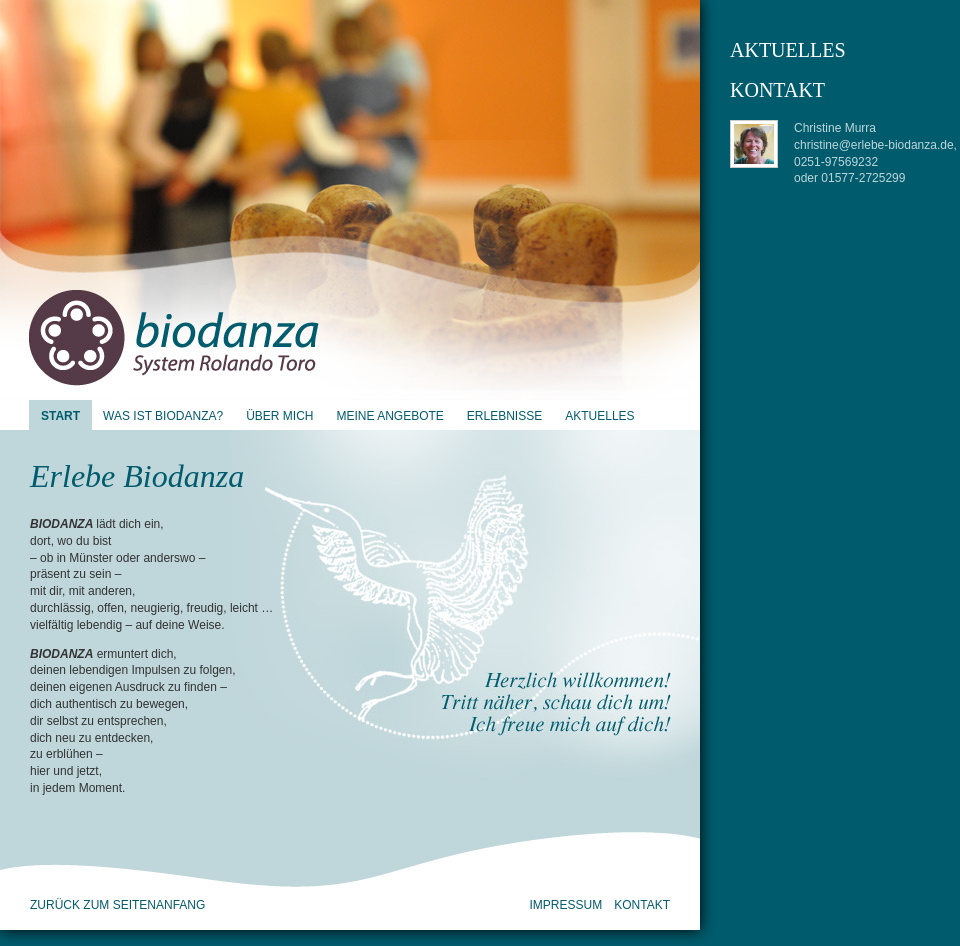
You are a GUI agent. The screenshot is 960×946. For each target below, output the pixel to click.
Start (60, 416)
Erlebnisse (504, 416)
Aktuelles (599, 416)
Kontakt (642, 905)
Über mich (279, 416)
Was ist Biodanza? (163, 416)
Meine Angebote (389, 416)
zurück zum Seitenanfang (117, 905)
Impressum (566, 905)
